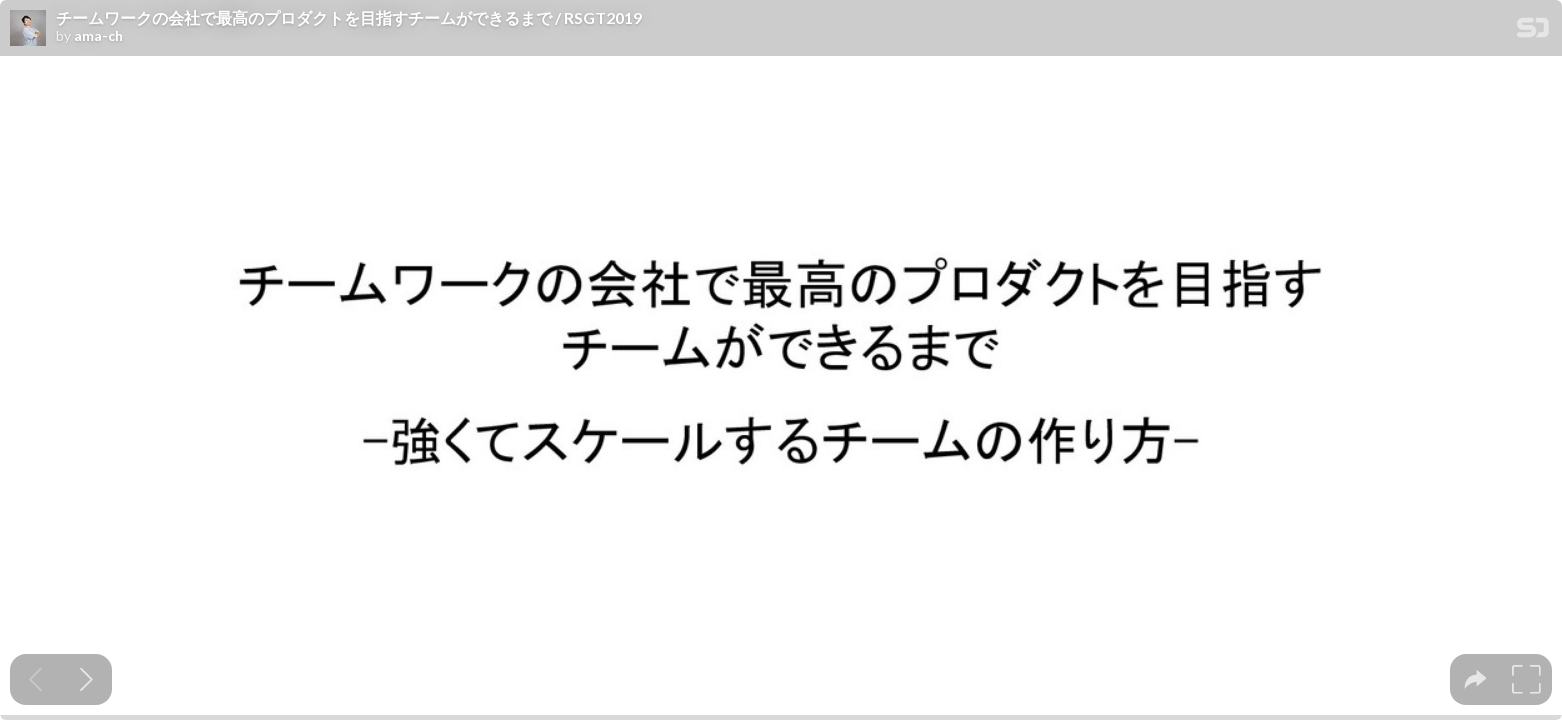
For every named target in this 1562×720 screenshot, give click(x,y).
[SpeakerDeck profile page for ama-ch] (28, 29)
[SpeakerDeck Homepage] (1533, 31)
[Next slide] (86, 679)
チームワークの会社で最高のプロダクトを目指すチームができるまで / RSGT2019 (349, 18)
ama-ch (98, 36)
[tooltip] (1475, 679)
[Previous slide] (35, 679)
